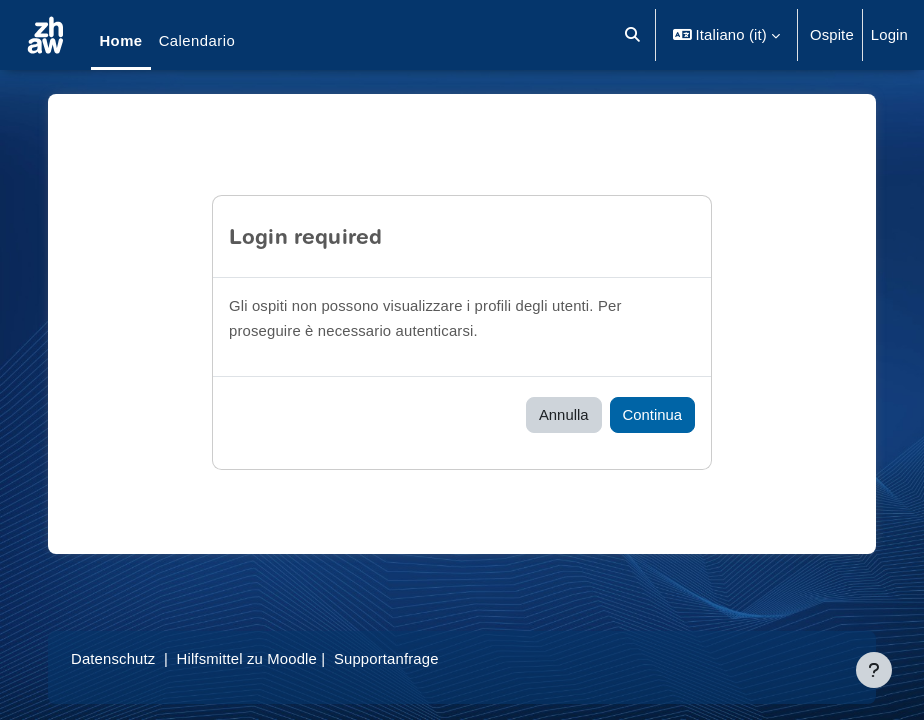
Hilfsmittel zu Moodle (247, 659)
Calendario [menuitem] (197, 41)
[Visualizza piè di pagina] (874, 670)
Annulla (564, 415)
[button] (632, 35)
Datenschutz (113, 659)
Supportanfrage (386, 659)
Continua (652, 415)
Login (889, 35)
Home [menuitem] (120, 41)
